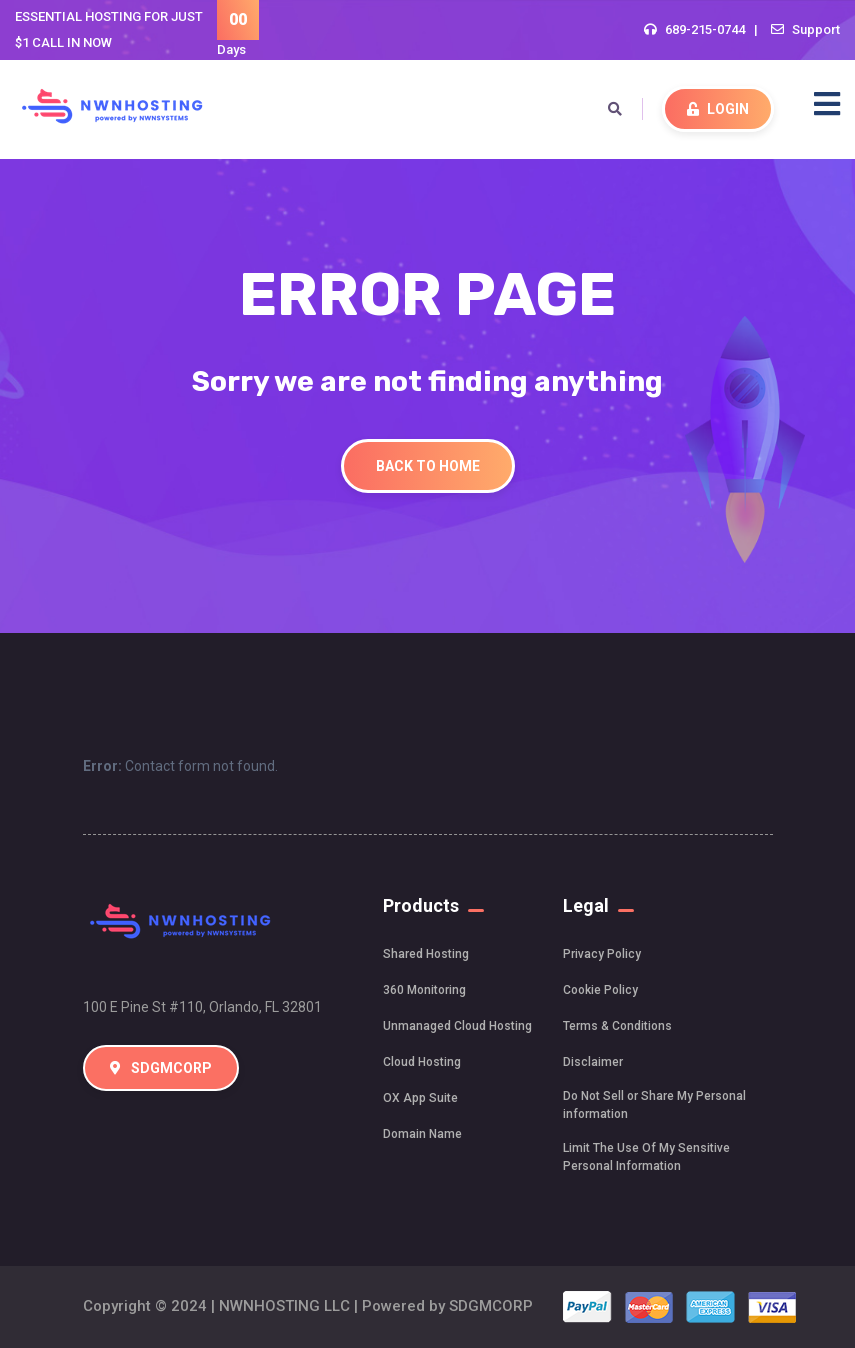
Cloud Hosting (422, 1062)
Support (816, 29)
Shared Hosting (426, 954)
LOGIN (718, 109)
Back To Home (428, 466)
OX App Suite (420, 1098)
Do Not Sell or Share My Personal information (654, 1105)
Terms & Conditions (617, 1026)
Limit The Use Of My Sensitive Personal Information (646, 1157)
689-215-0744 (705, 29)
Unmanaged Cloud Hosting (457, 1026)
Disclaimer (593, 1062)
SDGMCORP (161, 1068)
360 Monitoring (424, 990)
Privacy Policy (602, 954)
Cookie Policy (600, 990)
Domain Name (422, 1134)
